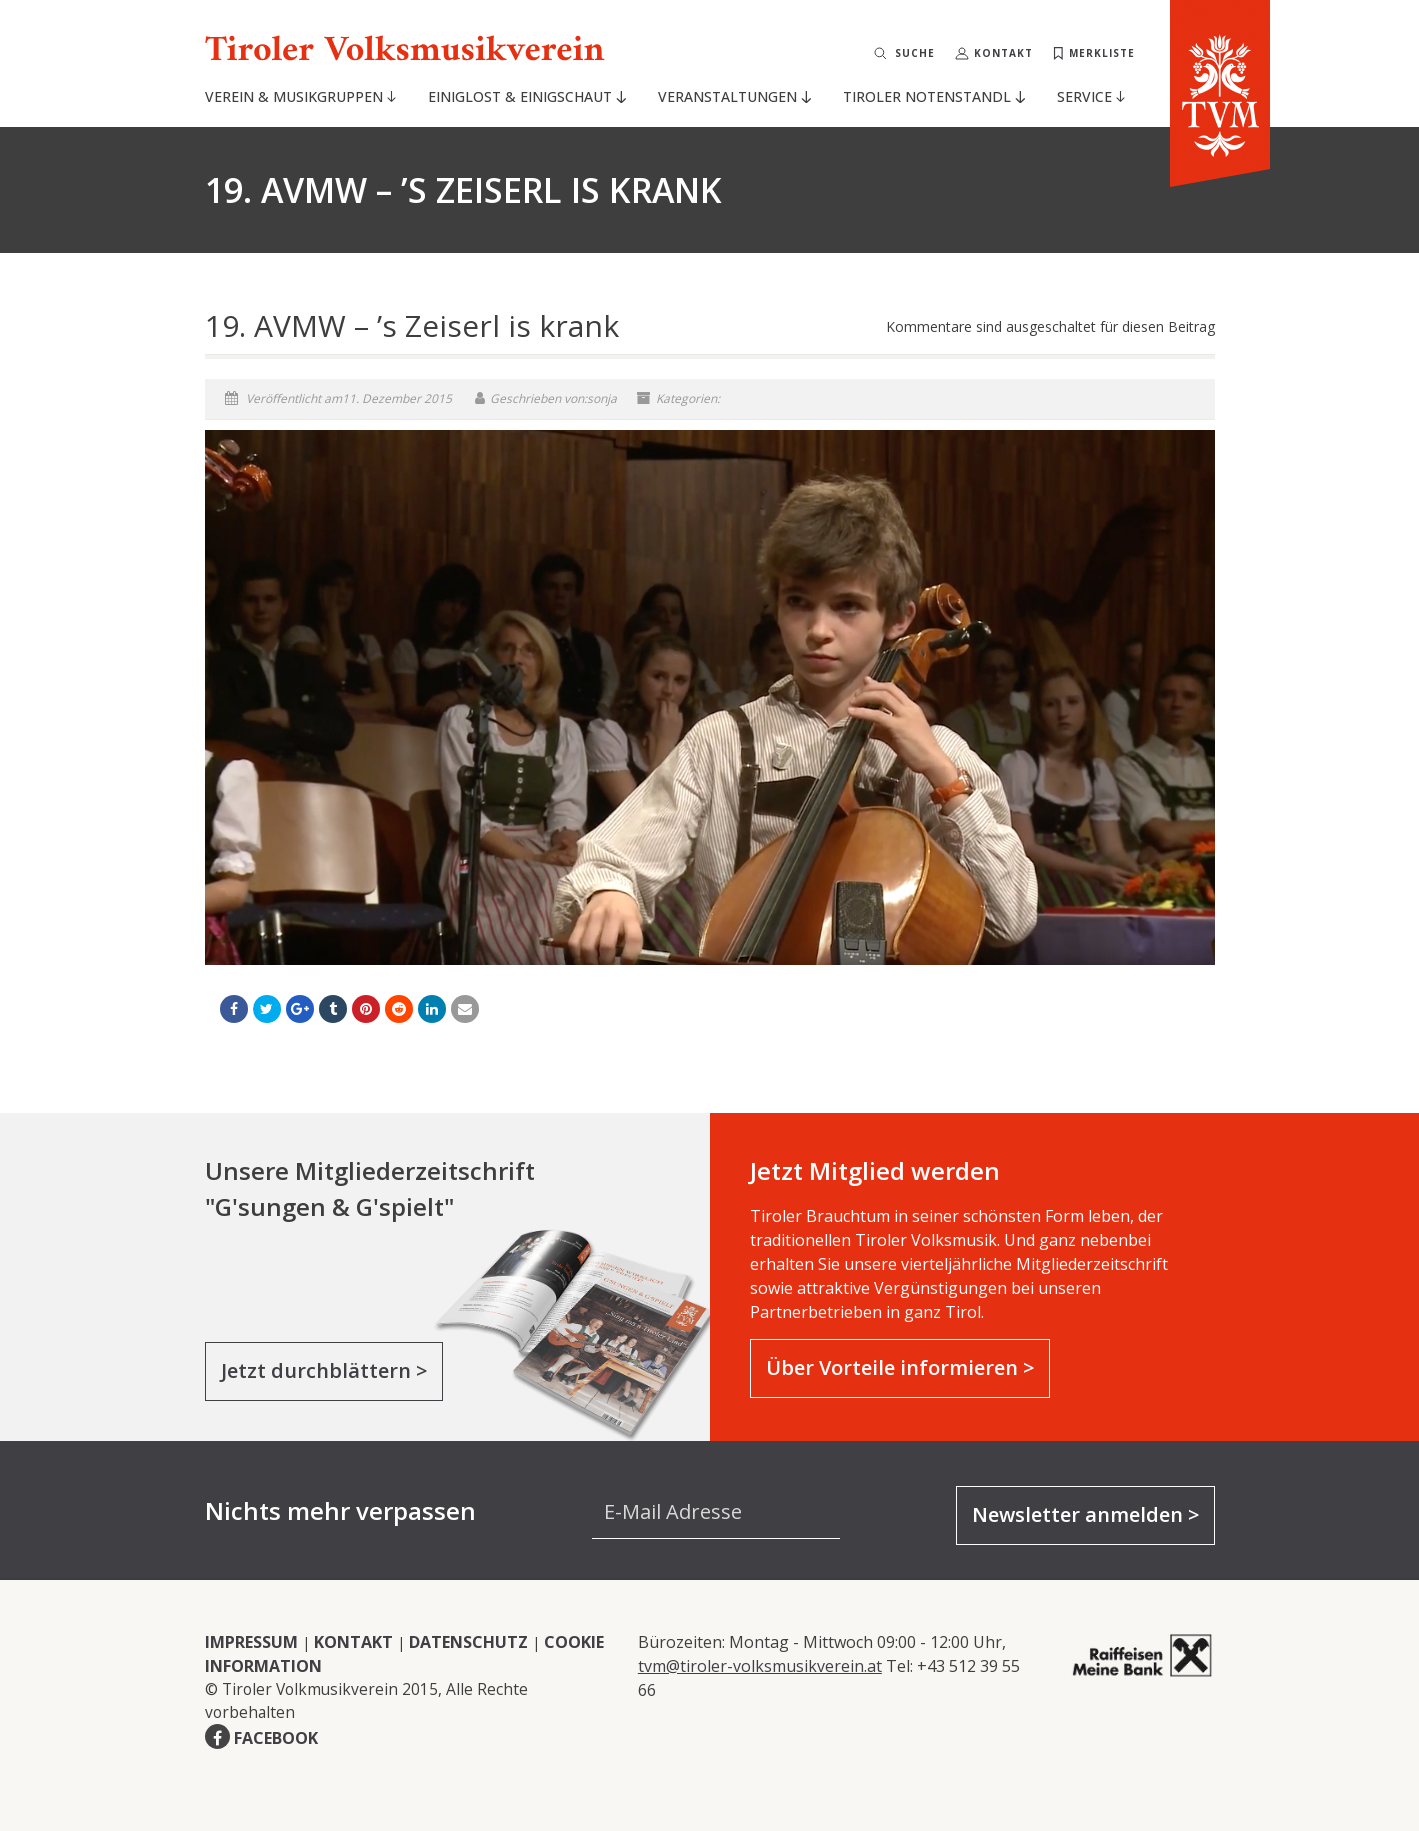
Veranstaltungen (734, 96)
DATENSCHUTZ (468, 1642)
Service (1091, 96)
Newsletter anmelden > (1085, 1514)
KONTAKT (353, 1642)
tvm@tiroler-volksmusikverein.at (760, 1666)
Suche (915, 53)
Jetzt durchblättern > (324, 1370)
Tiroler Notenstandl (933, 96)
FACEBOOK (276, 1738)
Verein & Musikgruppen (300, 96)
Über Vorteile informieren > (900, 1367)
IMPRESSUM (251, 1642)
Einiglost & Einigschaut (526, 96)
